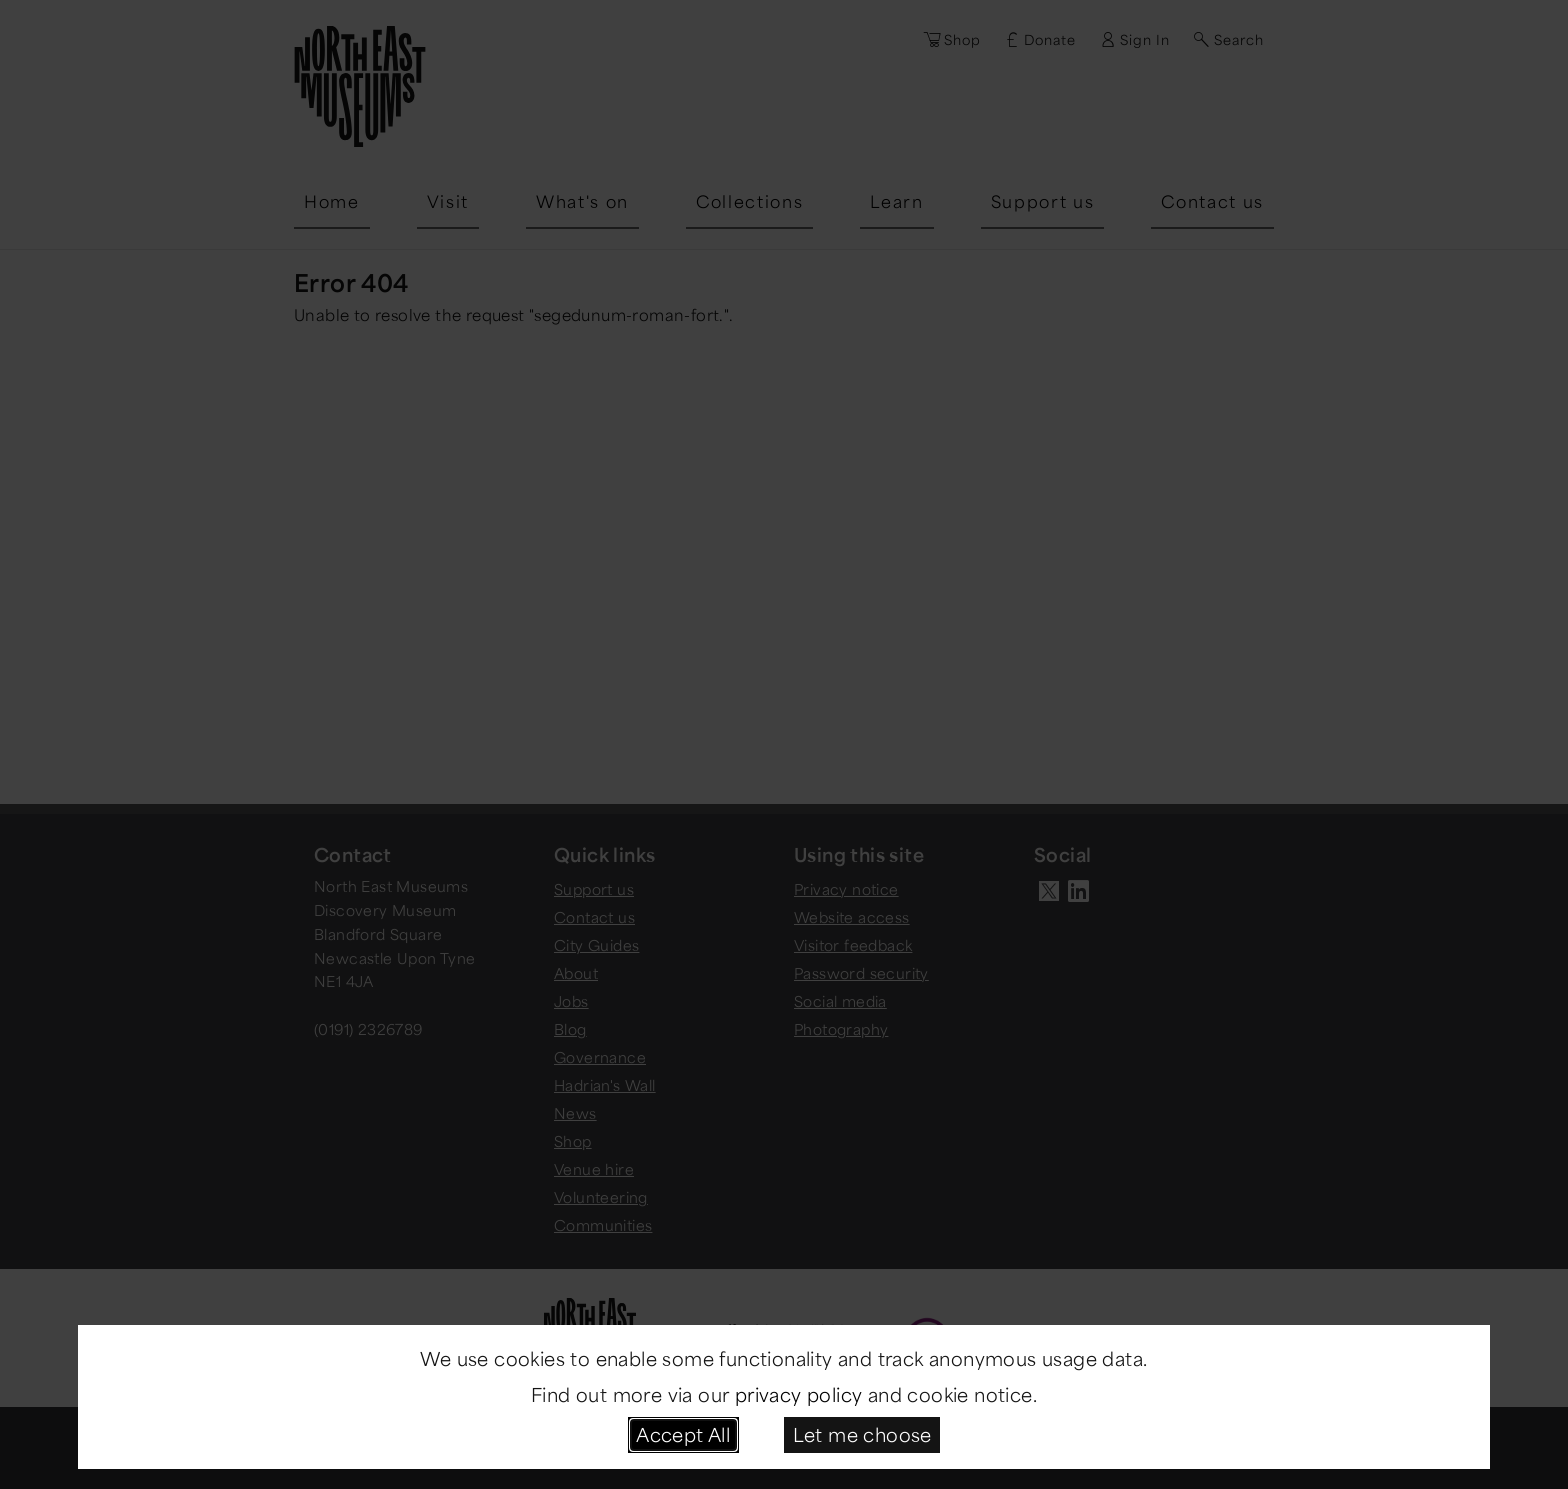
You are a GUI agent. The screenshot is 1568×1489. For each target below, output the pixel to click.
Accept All (683, 1434)
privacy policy (799, 1394)
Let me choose (862, 1434)
